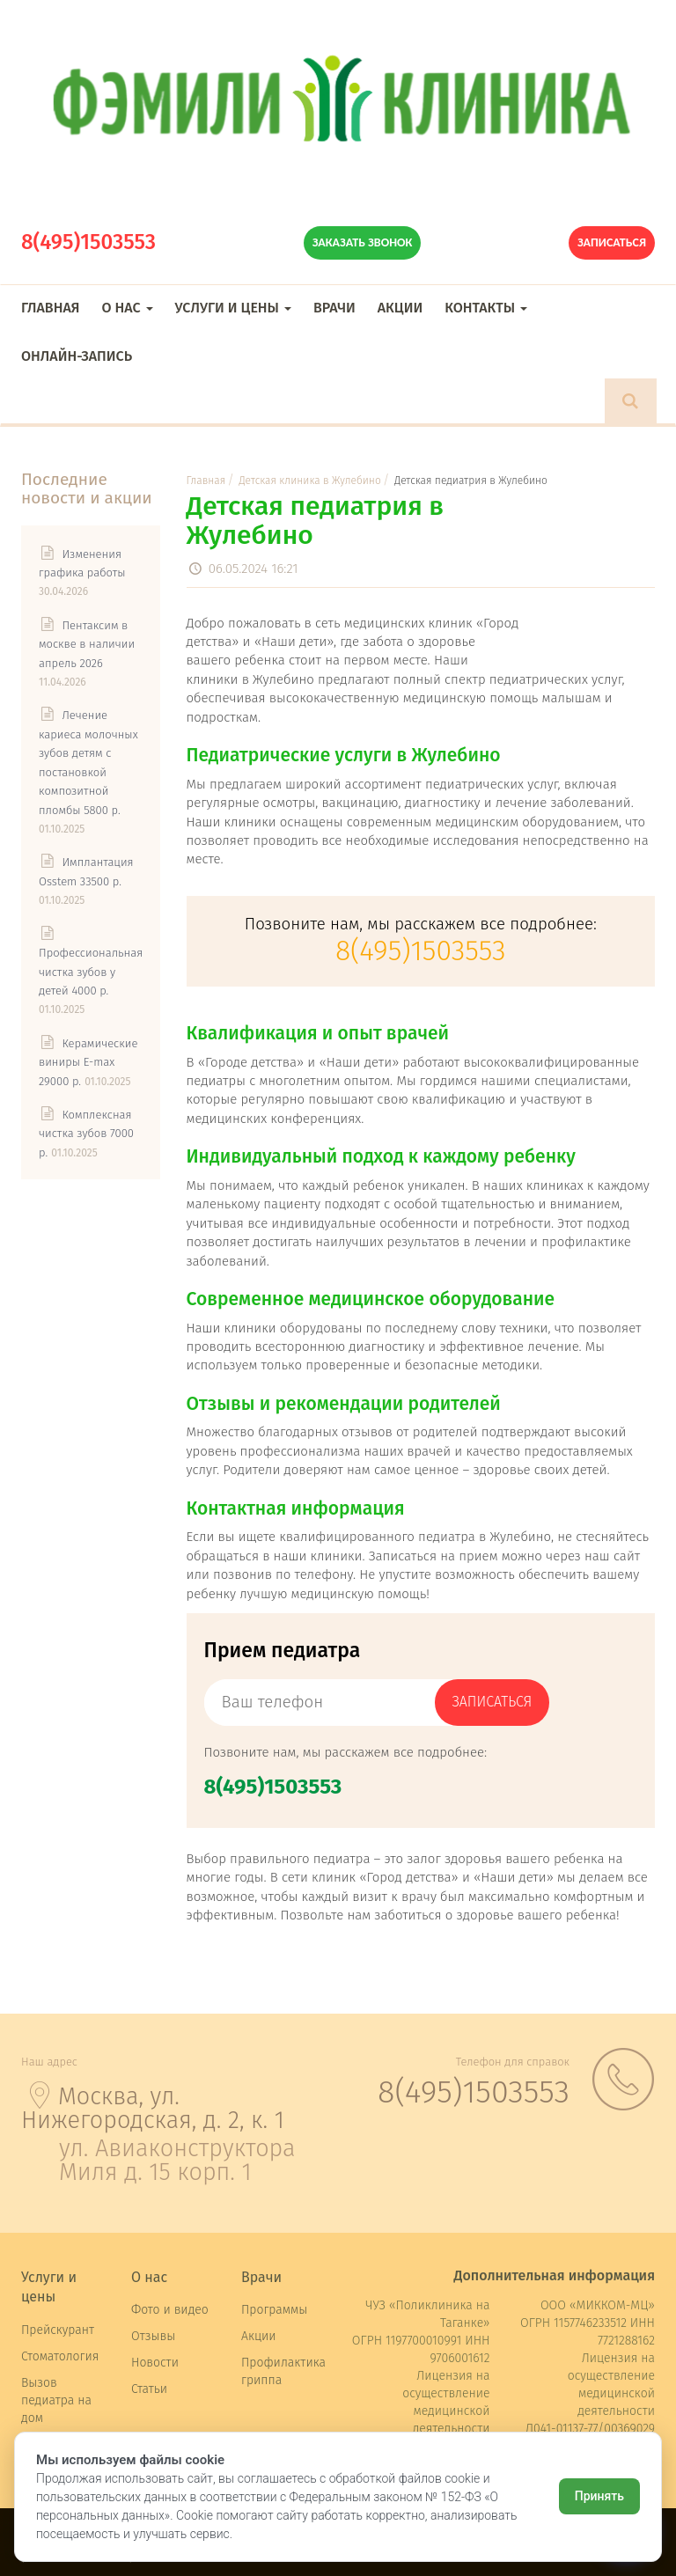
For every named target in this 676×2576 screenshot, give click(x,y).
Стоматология (60, 2356)
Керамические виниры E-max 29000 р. (88, 1062)
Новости (155, 2362)
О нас (126, 307)
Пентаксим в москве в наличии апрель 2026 (87, 644)
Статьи (149, 2389)
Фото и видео (170, 2309)
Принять (599, 2496)
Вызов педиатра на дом (56, 2400)
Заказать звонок (362, 242)
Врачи (334, 307)
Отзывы (153, 2336)
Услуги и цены (233, 307)
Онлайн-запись (76, 356)
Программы (274, 2309)
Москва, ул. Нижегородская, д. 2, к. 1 (152, 2108)
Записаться (611, 242)
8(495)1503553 (88, 242)
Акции (400, 307)
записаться (492, 1701)
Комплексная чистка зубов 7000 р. (86, 1133)
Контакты (486, 307)
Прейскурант (57, 2330)
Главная (50, 307)
